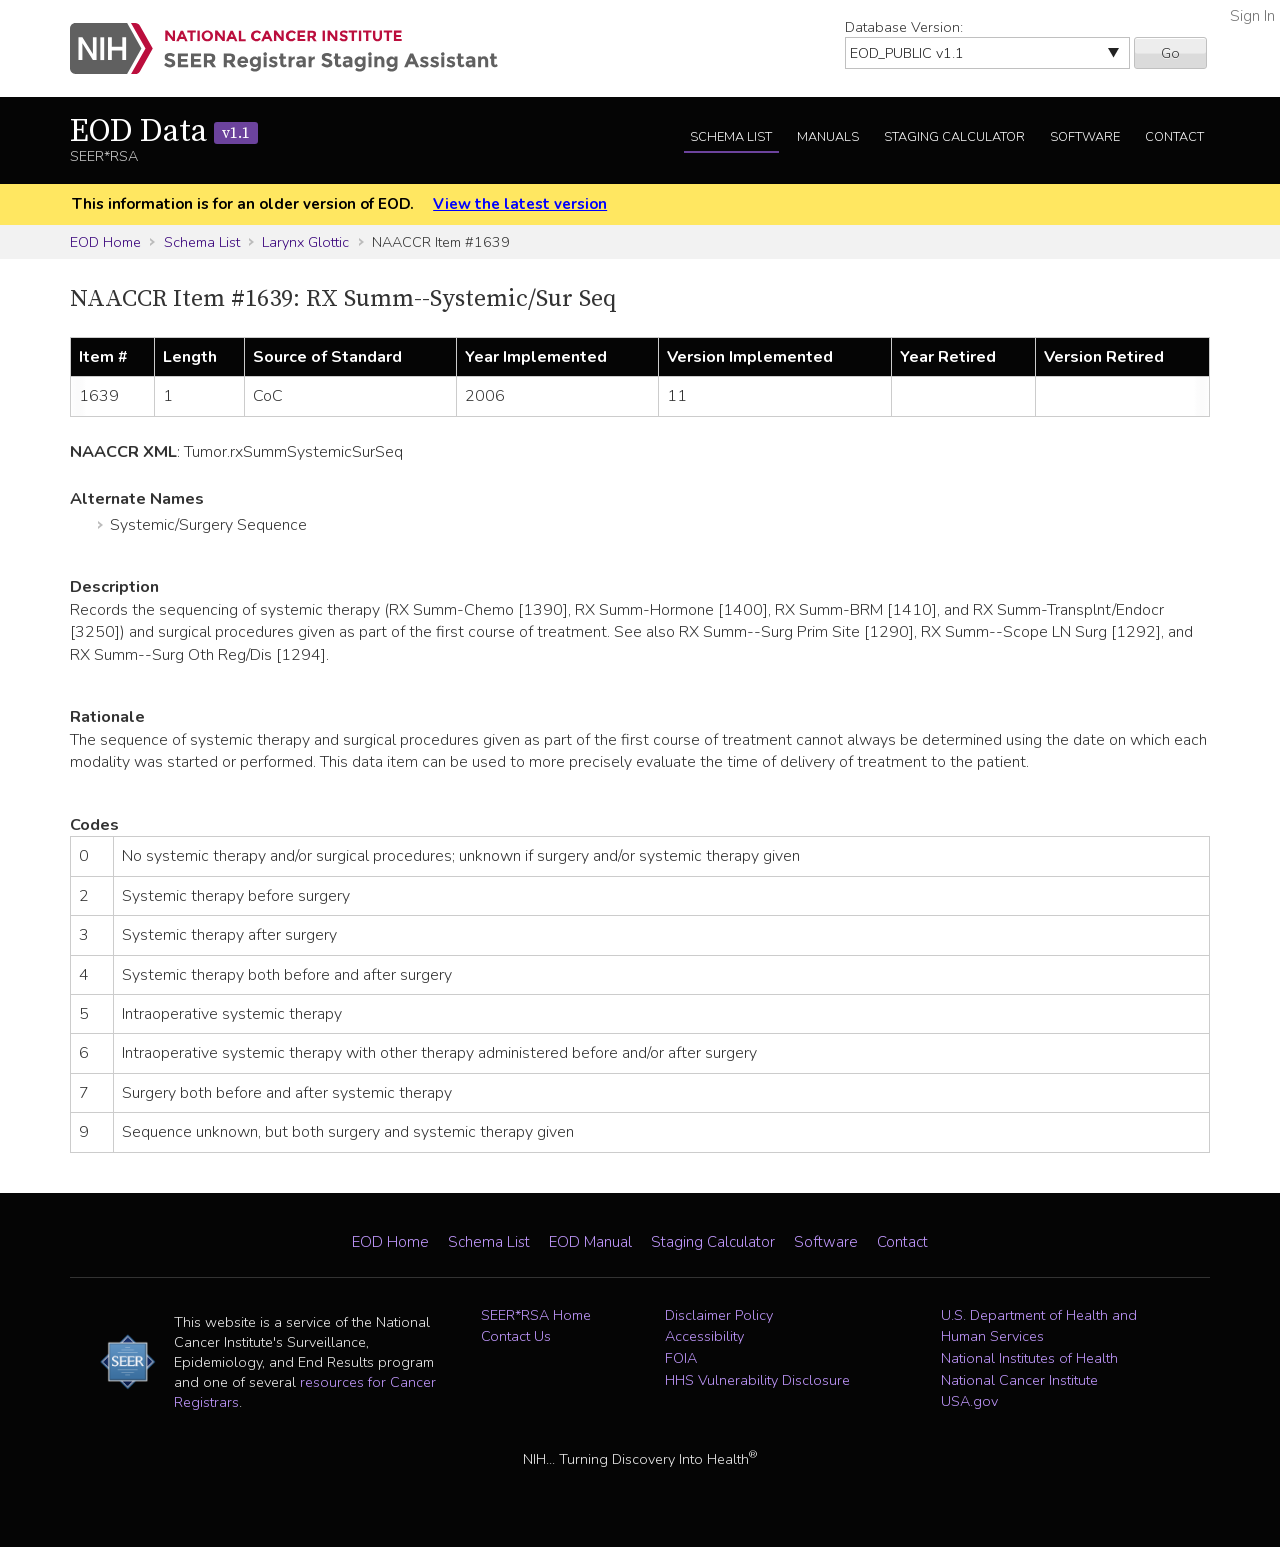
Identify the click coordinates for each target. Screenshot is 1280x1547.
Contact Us (516, 1336)
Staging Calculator (954, 137)
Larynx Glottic (305, 242)
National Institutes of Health (1029, 1358)
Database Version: (904, 27)
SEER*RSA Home (536, 1315)
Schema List (731, 137)
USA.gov (969, 1401)
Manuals (828, 137)
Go (1170, 53)
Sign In (1252, 16)
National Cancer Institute (1019, 1380)
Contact (1174, 137)
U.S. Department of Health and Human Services (1039, 1326)
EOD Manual (590, 1242)
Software (1085, 137)
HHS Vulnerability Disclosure (757, 1380)
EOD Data (164, 132)
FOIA (681, 1358)
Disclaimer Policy (719, 1315)
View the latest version (520, 204)
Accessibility (704, 1336)
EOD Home (105, 242)
